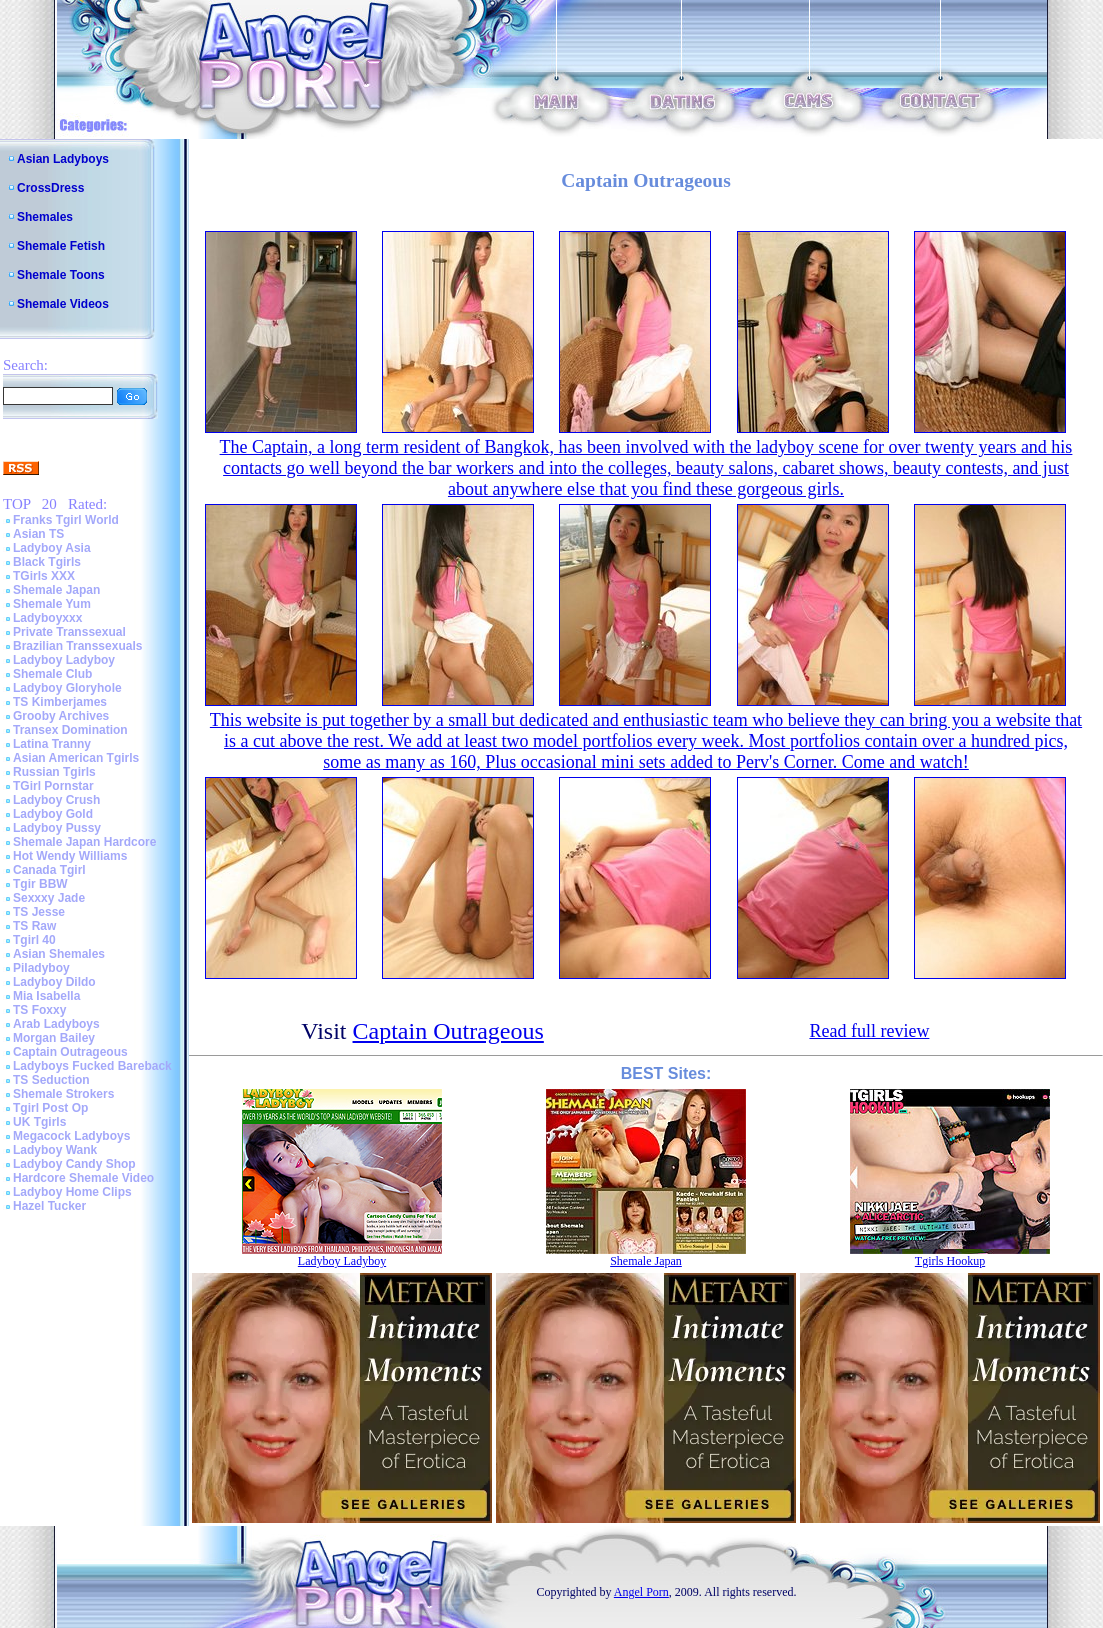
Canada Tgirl (49, 870)
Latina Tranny (52, 744)
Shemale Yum (52, 604)
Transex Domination (70, 730)
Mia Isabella (46, 996)
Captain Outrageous (70, 1052)
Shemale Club (52, 674)
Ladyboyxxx (47, 618)
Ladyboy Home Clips (72, 1192)
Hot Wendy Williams (70, 856)
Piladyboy (41, 968)
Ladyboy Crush (56, 800)
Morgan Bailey (54, 1038)
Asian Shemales (59, 954)
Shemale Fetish (61, 246)
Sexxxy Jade (49, 898)
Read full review (869, 1031)
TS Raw (34, 926)
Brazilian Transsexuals (77, 646)
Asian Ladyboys (63, 159)
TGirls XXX (44, 576)
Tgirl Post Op (50, 1108)
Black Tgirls (47, 562)
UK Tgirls (39, 1122)
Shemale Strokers (63, 1094)
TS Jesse (39, 912)
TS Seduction (51, 1080)
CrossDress (50, 188)
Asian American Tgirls (76, 758)
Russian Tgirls (54, 772)
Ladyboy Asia (52, 548)
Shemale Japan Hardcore (84, 842)
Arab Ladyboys (56, 1024)
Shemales (45, 217)
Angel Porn (641, 1592)
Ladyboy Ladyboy (64, 660)
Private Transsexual (69, 632)
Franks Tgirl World (66, 520)
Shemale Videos (63, 304)
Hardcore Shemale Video (83, 1178)
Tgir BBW (40, 884)
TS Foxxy (39, 1010)
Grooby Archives (61, 716)
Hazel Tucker (49, 1206)
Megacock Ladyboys (71, 1136)
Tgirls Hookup (950, 1261)
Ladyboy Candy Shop (74, 1164)
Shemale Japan (56, 590)
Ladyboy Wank (55, 1150)
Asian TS (38, 534)
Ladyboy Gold (53, 814)
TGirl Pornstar (53, 786)
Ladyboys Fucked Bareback (92, 1066)
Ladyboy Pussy (57, 828)
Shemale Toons (61, 275)
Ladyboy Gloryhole (67, 688)
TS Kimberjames (60, 702)
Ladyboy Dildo (54, 982)
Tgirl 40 (34, 940)
